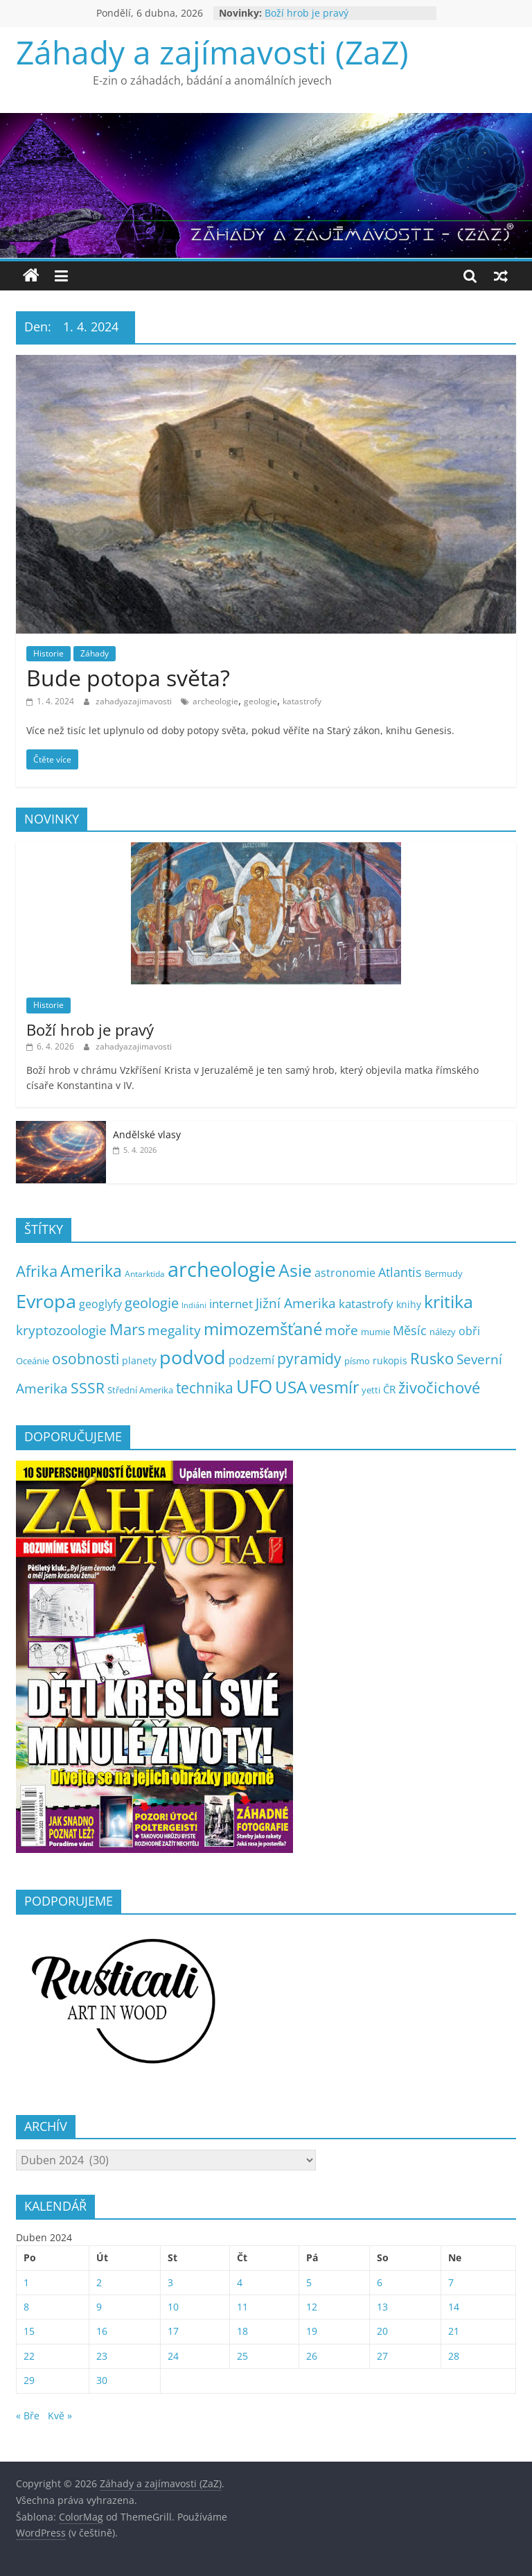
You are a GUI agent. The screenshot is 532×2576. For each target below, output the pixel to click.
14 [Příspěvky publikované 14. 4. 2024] (453, 2306)
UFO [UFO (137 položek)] (254, 1386)
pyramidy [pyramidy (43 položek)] (309, 1358)
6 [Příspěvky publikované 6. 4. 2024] (379, 2282)
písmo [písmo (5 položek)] (357, 1361)
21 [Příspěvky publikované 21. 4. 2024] (453, 2331)
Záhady (94, 653)
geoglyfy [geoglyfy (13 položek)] (100, 1304)
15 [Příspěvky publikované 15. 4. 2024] (29, 2331)
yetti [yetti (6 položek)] (371, 1390)
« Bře (27, 2415)
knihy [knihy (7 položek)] (408, 1304)
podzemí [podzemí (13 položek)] (251, 1360)
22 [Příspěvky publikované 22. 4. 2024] (29, 2355)
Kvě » (60, 2415)
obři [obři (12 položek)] (469, 1331)
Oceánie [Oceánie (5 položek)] (32, 1361)
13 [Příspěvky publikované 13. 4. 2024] (382, 2306)
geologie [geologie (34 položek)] (152, 1302)
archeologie (215, 701)
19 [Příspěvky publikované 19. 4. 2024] (311, 2331)
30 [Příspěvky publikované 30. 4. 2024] (101, 2380)
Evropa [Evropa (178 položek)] (46, 1301)
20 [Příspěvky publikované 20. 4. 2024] (382, 2331)
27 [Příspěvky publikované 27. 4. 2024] (382, 2355)
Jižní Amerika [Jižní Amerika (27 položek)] (296, 1303)
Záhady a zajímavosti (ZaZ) (212, 52)
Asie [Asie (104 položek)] (295, 1270)
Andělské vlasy (147, 1134)
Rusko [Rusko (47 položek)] (432, 1358)
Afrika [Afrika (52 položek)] (36, 1270)
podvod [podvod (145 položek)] (192, 1357)
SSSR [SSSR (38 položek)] (88, 1388)
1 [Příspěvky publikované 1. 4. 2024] (26, 2282)
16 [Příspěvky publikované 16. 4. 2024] (101, 2331)
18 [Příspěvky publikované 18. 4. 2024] (242, 2331)
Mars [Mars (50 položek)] (127, 1329)
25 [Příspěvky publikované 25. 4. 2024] (242, 2355)
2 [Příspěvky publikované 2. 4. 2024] (99, 2282)
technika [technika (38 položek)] (204, 1388)
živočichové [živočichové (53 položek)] (439, 1387)
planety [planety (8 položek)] (139, 1360)
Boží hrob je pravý (306, 12)
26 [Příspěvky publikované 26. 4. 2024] (311, 2355)
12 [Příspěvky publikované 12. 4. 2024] (311, 2306)
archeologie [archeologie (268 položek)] (222, 1269)
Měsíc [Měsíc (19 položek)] (410, 1330)
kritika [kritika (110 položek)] (448, 1301)
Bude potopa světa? (128, 678)
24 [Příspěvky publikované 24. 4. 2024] (173, 2355)
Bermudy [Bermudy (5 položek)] (444, 1274)
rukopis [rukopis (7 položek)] (390, 1360)
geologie (260, 701)
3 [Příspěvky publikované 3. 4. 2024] (170, 2282)
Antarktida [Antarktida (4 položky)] (145, 1274)
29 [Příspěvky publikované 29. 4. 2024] (29, 2380)
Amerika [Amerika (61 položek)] (91, 1271)
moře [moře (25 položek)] (341, 1330)
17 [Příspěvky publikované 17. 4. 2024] (173, 2331)
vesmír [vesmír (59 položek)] (334, 1387)
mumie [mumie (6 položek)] (375, 1331)
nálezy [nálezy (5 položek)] (442, 1332)
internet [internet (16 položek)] (231, 1304)
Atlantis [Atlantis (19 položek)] (400, 1272)
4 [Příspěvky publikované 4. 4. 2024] (239, 2282)
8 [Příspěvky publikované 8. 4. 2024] (26, 2306)
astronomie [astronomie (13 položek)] (344, 1272)
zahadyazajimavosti (135, 701)
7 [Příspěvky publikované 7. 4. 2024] (451, 2282)
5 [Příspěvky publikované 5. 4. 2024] (309, 2282)
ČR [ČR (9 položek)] (389, 1389)
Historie (48, 653)
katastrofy (302, 701)
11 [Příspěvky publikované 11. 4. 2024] (242, 2306)
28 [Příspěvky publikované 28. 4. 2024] (453, 2355)
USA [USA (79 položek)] (291, 1386)
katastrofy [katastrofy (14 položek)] (366, 1304)
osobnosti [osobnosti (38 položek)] (85, 1358)
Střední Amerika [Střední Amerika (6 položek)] (140, 1390)
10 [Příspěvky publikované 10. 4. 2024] (173, 2306)
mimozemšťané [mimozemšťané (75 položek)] (263, 1329)
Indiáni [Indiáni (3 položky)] (193, 1305)
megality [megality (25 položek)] (174, 1330)
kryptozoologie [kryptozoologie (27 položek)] (61, 1330)
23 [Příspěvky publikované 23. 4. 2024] (101, 2355)
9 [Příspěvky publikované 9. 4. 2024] (99, 2306)
